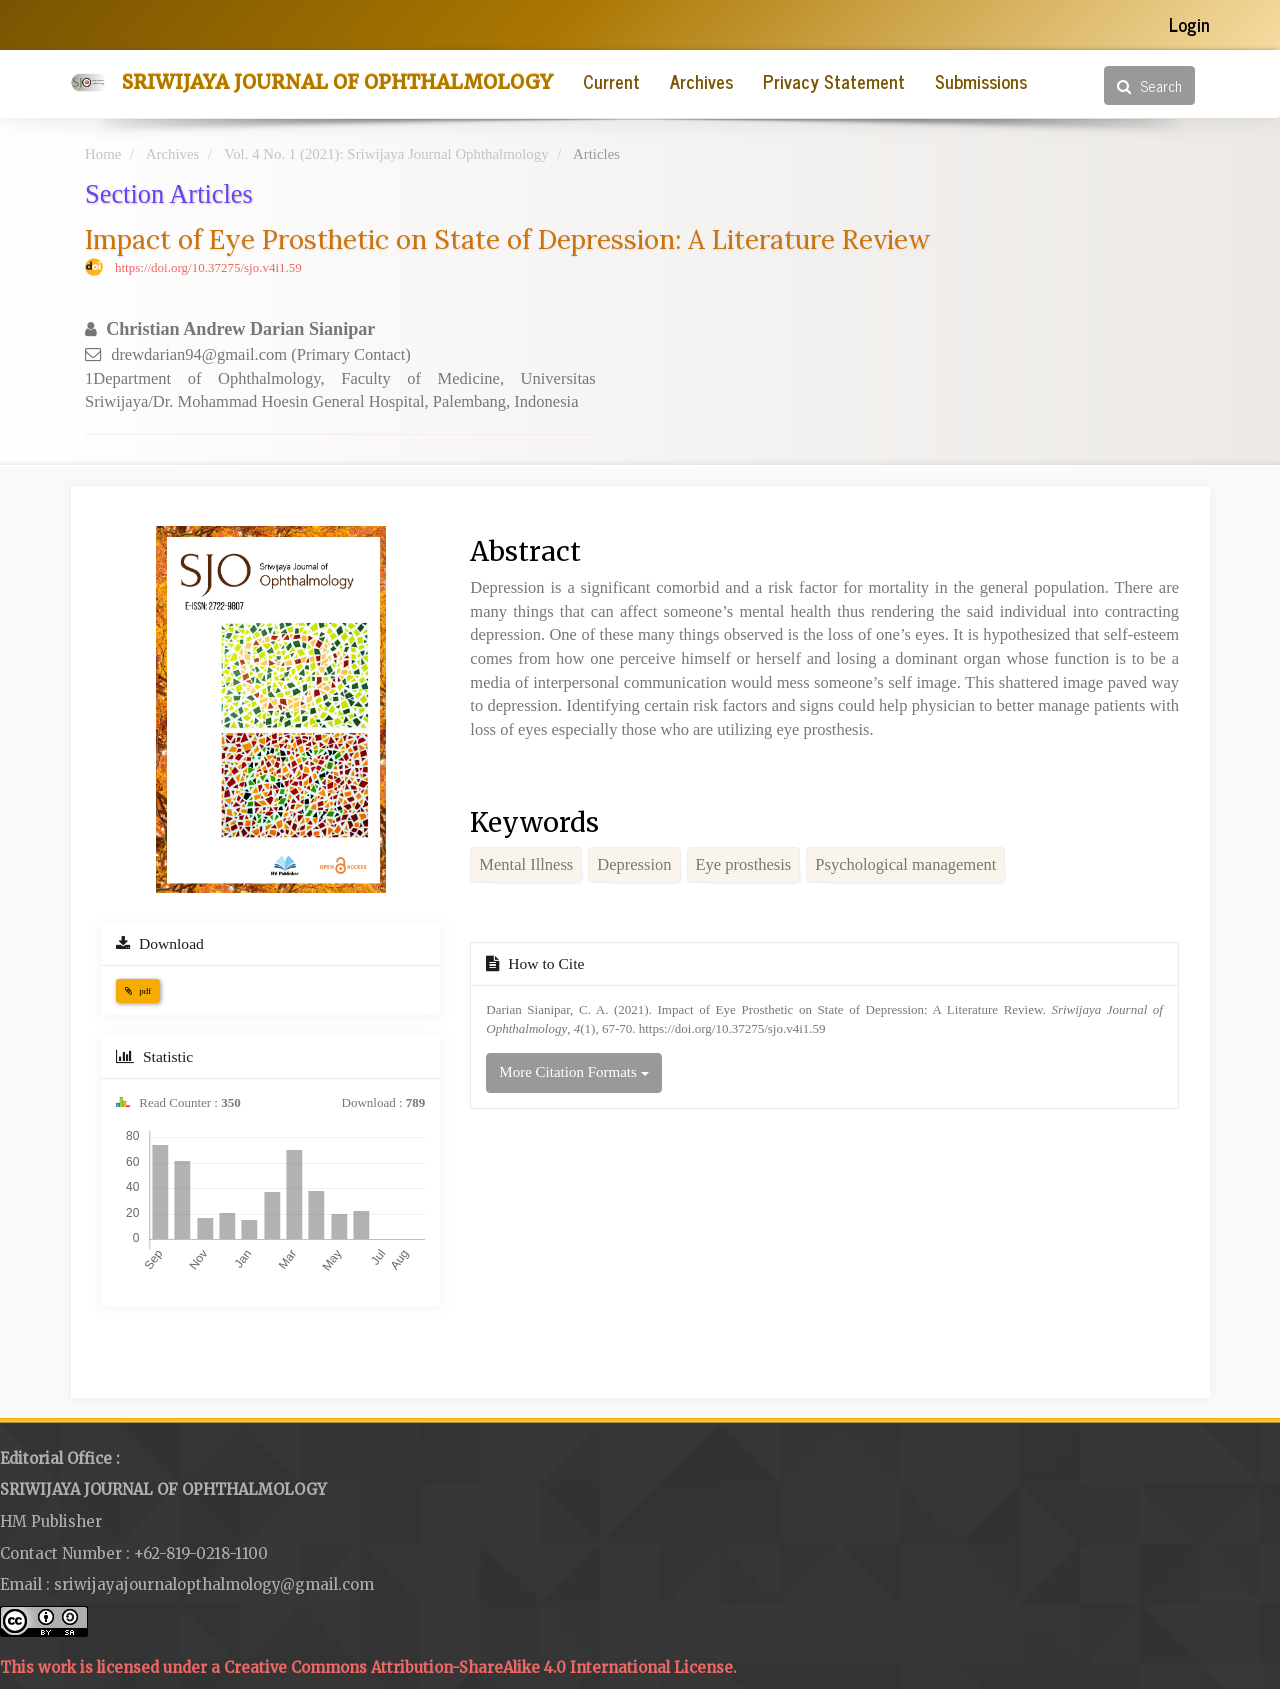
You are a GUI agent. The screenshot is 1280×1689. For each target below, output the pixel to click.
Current (611, 81)
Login (1189, 24)
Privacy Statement (834, 81)
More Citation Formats (573, 1072)
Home (103, 154)
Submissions (981, 81)
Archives (701, 81)
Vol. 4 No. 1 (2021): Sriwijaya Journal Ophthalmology (386, 154)
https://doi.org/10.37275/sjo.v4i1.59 (208, 267)
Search (1149, 85)
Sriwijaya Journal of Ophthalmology (337, 82)
